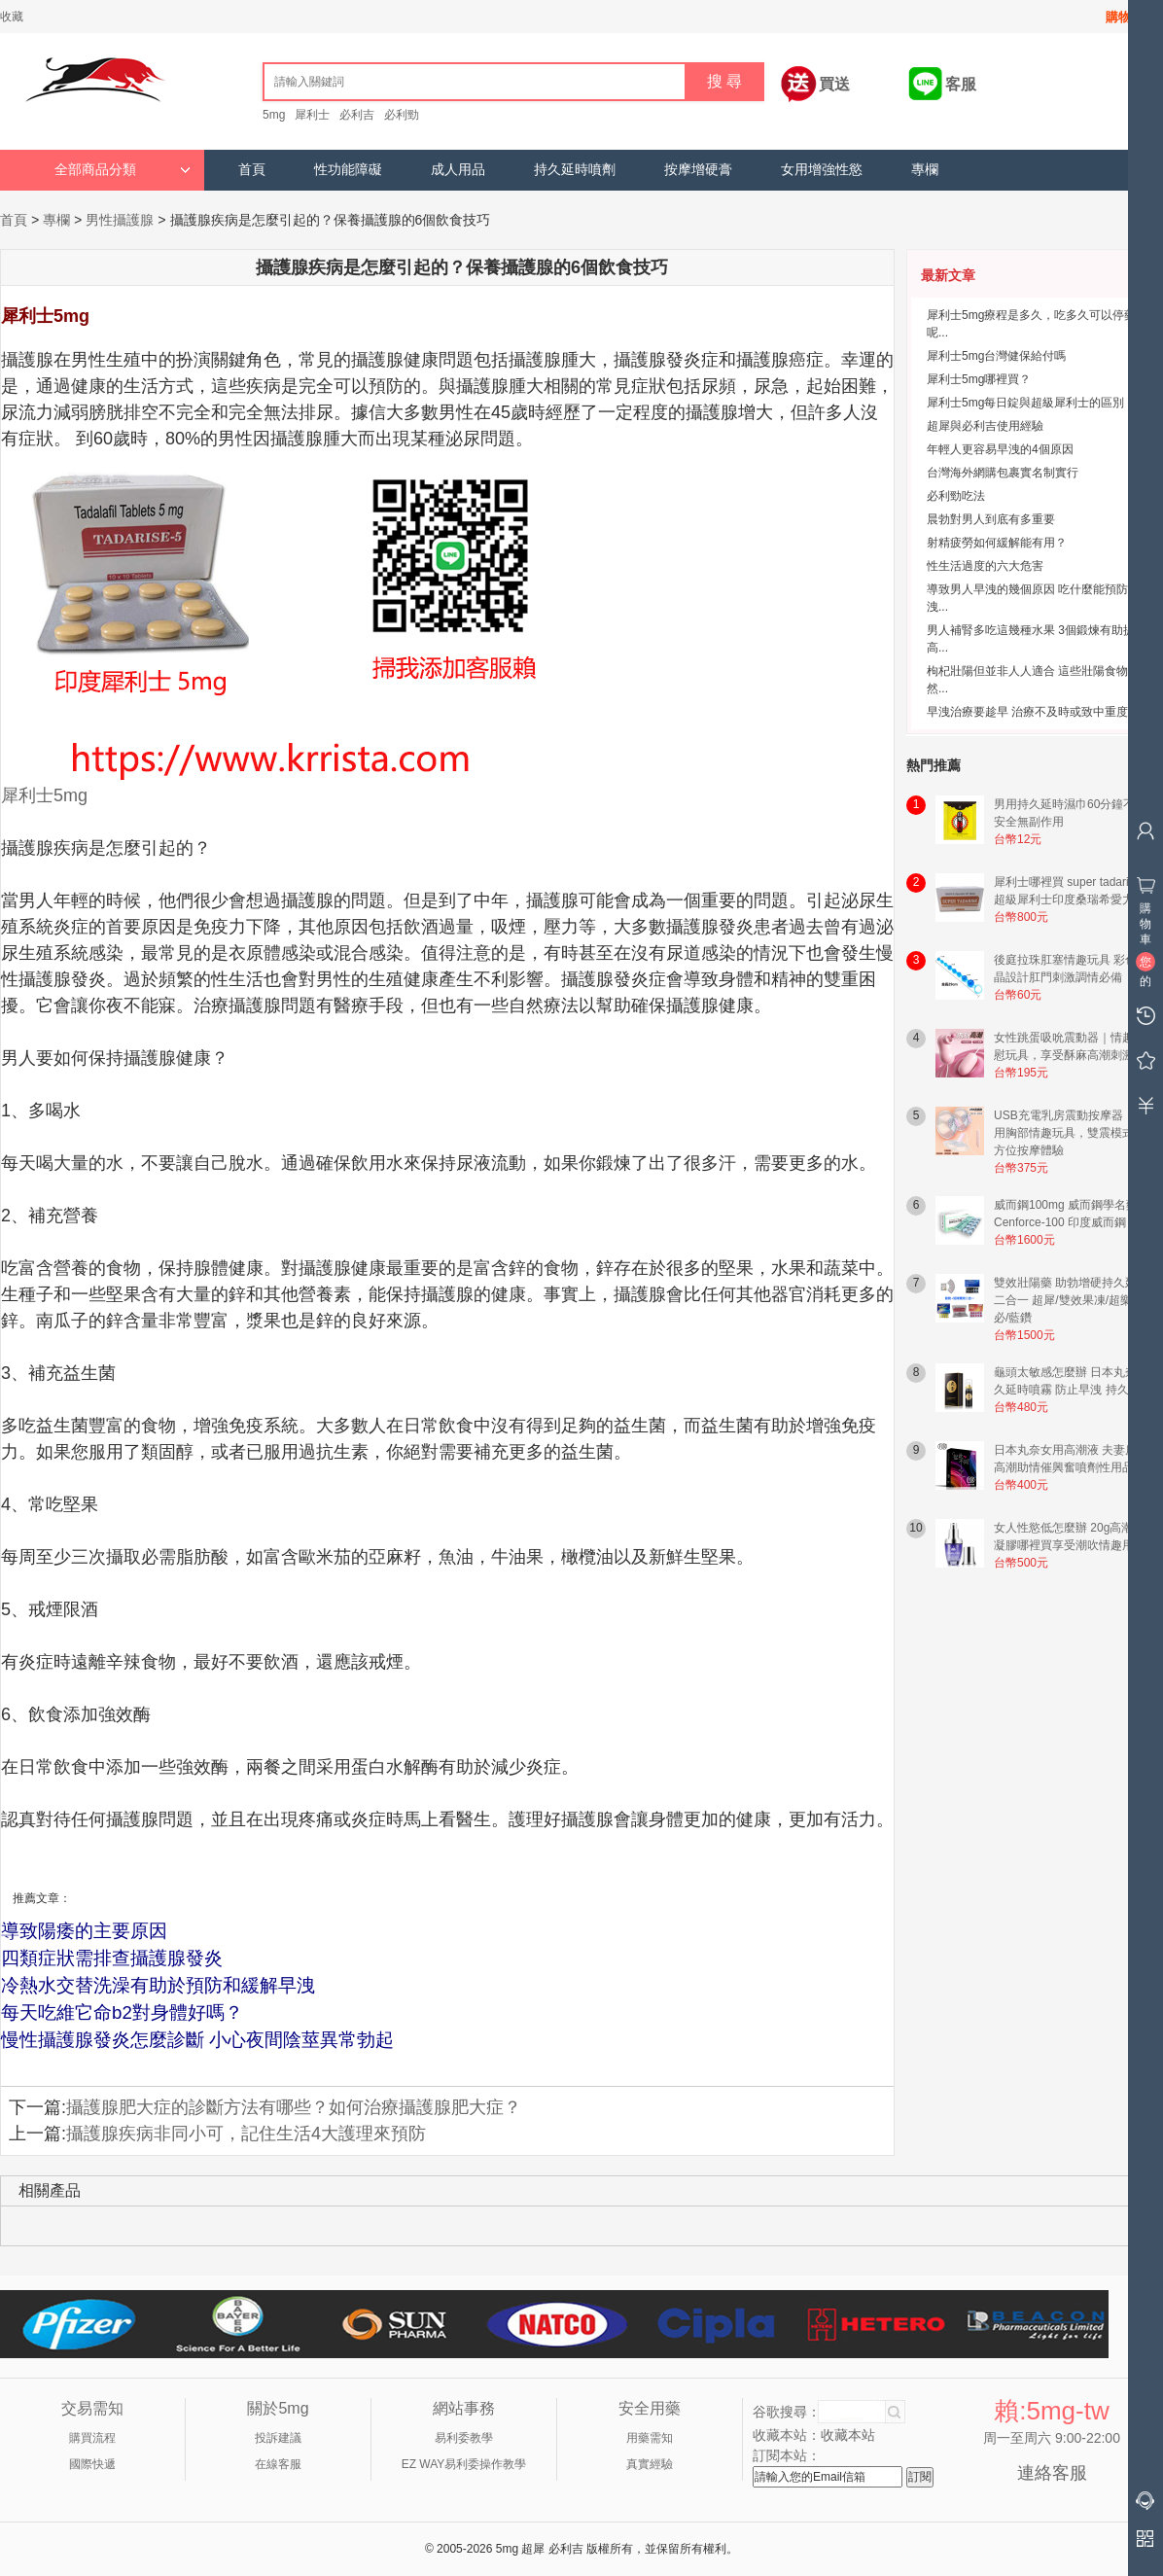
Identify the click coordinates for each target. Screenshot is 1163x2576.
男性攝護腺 (120, 220)
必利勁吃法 (956, 496)
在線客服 (278, 2464)
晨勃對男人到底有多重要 (991, 519)
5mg (274, 115)
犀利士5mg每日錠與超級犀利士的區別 (1025, 402)
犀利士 (312, 115)
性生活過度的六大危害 (985, 566)
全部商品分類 (122, 169)
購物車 (1125, 17)
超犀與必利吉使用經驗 (985, 426)
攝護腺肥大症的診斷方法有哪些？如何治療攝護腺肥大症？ (293, 2107)
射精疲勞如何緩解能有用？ (997, 542)
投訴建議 (278, 2438)
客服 (960, 84)
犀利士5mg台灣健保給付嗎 (996, 356)
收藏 (11, 16)
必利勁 (401, 115)
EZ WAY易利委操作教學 (464, 2464)
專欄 (924, 169)
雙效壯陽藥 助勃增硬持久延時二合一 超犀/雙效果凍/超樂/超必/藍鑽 (1071, 1300)
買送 (834, 84)
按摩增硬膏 (698, 169)
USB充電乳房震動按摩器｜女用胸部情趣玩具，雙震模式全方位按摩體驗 (1070, 1133)
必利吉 (356, 115)
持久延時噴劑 (575, 169)
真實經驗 (649, 2464)
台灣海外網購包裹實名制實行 (1002, 472)
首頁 (251, 169)
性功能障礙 (348, 169)
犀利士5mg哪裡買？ (979, 379)
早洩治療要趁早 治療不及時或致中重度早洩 (1039, 712)
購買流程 (92, 2438)
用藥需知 (649, 2438)
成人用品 (458, 169)
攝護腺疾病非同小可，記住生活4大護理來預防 (246, 2133)
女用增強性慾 (822, 169)
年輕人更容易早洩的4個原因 (1000, 449)
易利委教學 (464, 2438)
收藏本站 (848, 2435)
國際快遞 (92, 2464)
